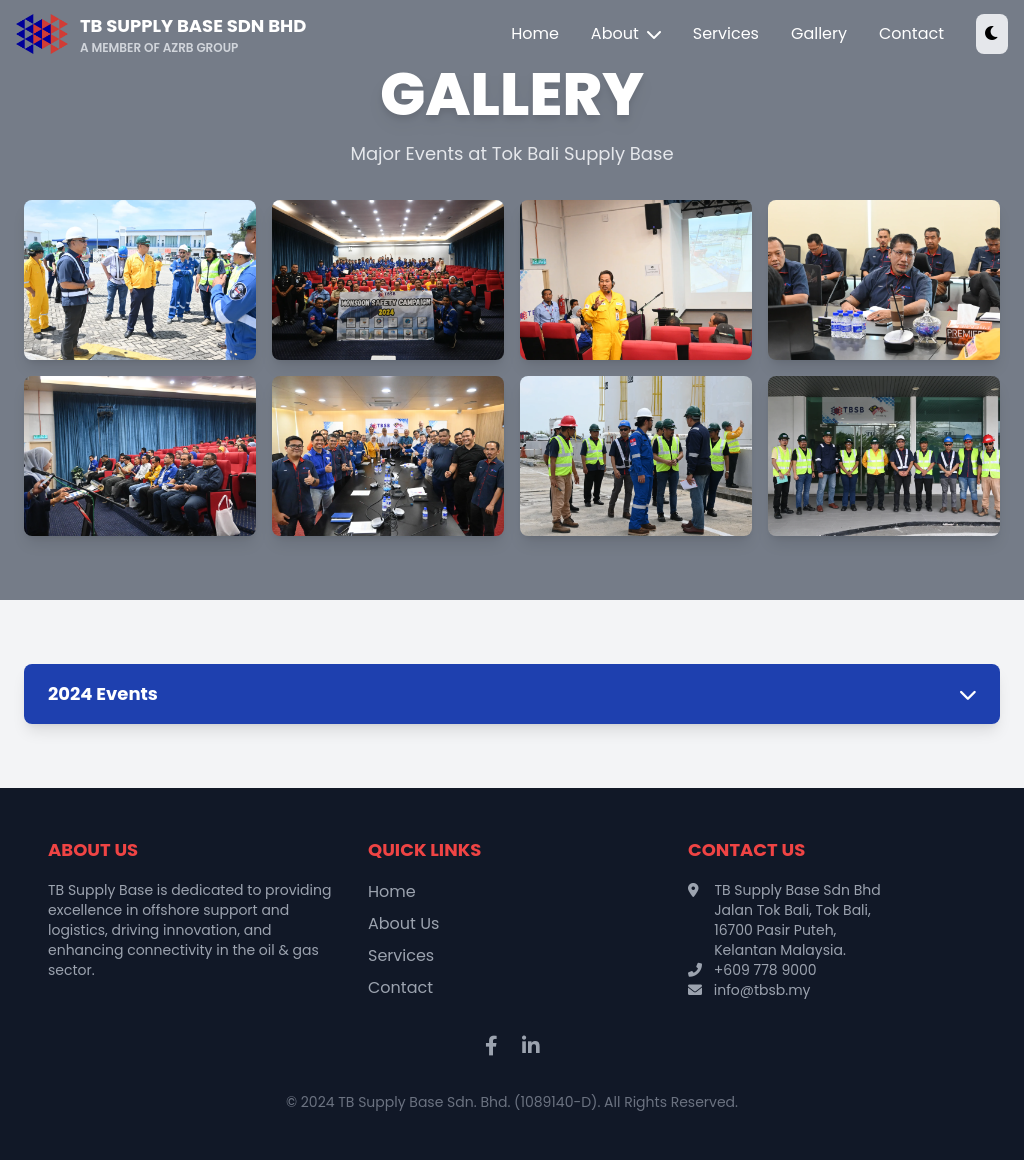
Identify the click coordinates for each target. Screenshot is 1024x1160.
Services (726, 33)
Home (535, 33)
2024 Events (512, 693)
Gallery (819, 33)
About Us (403, 923)
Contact (911, 33)
